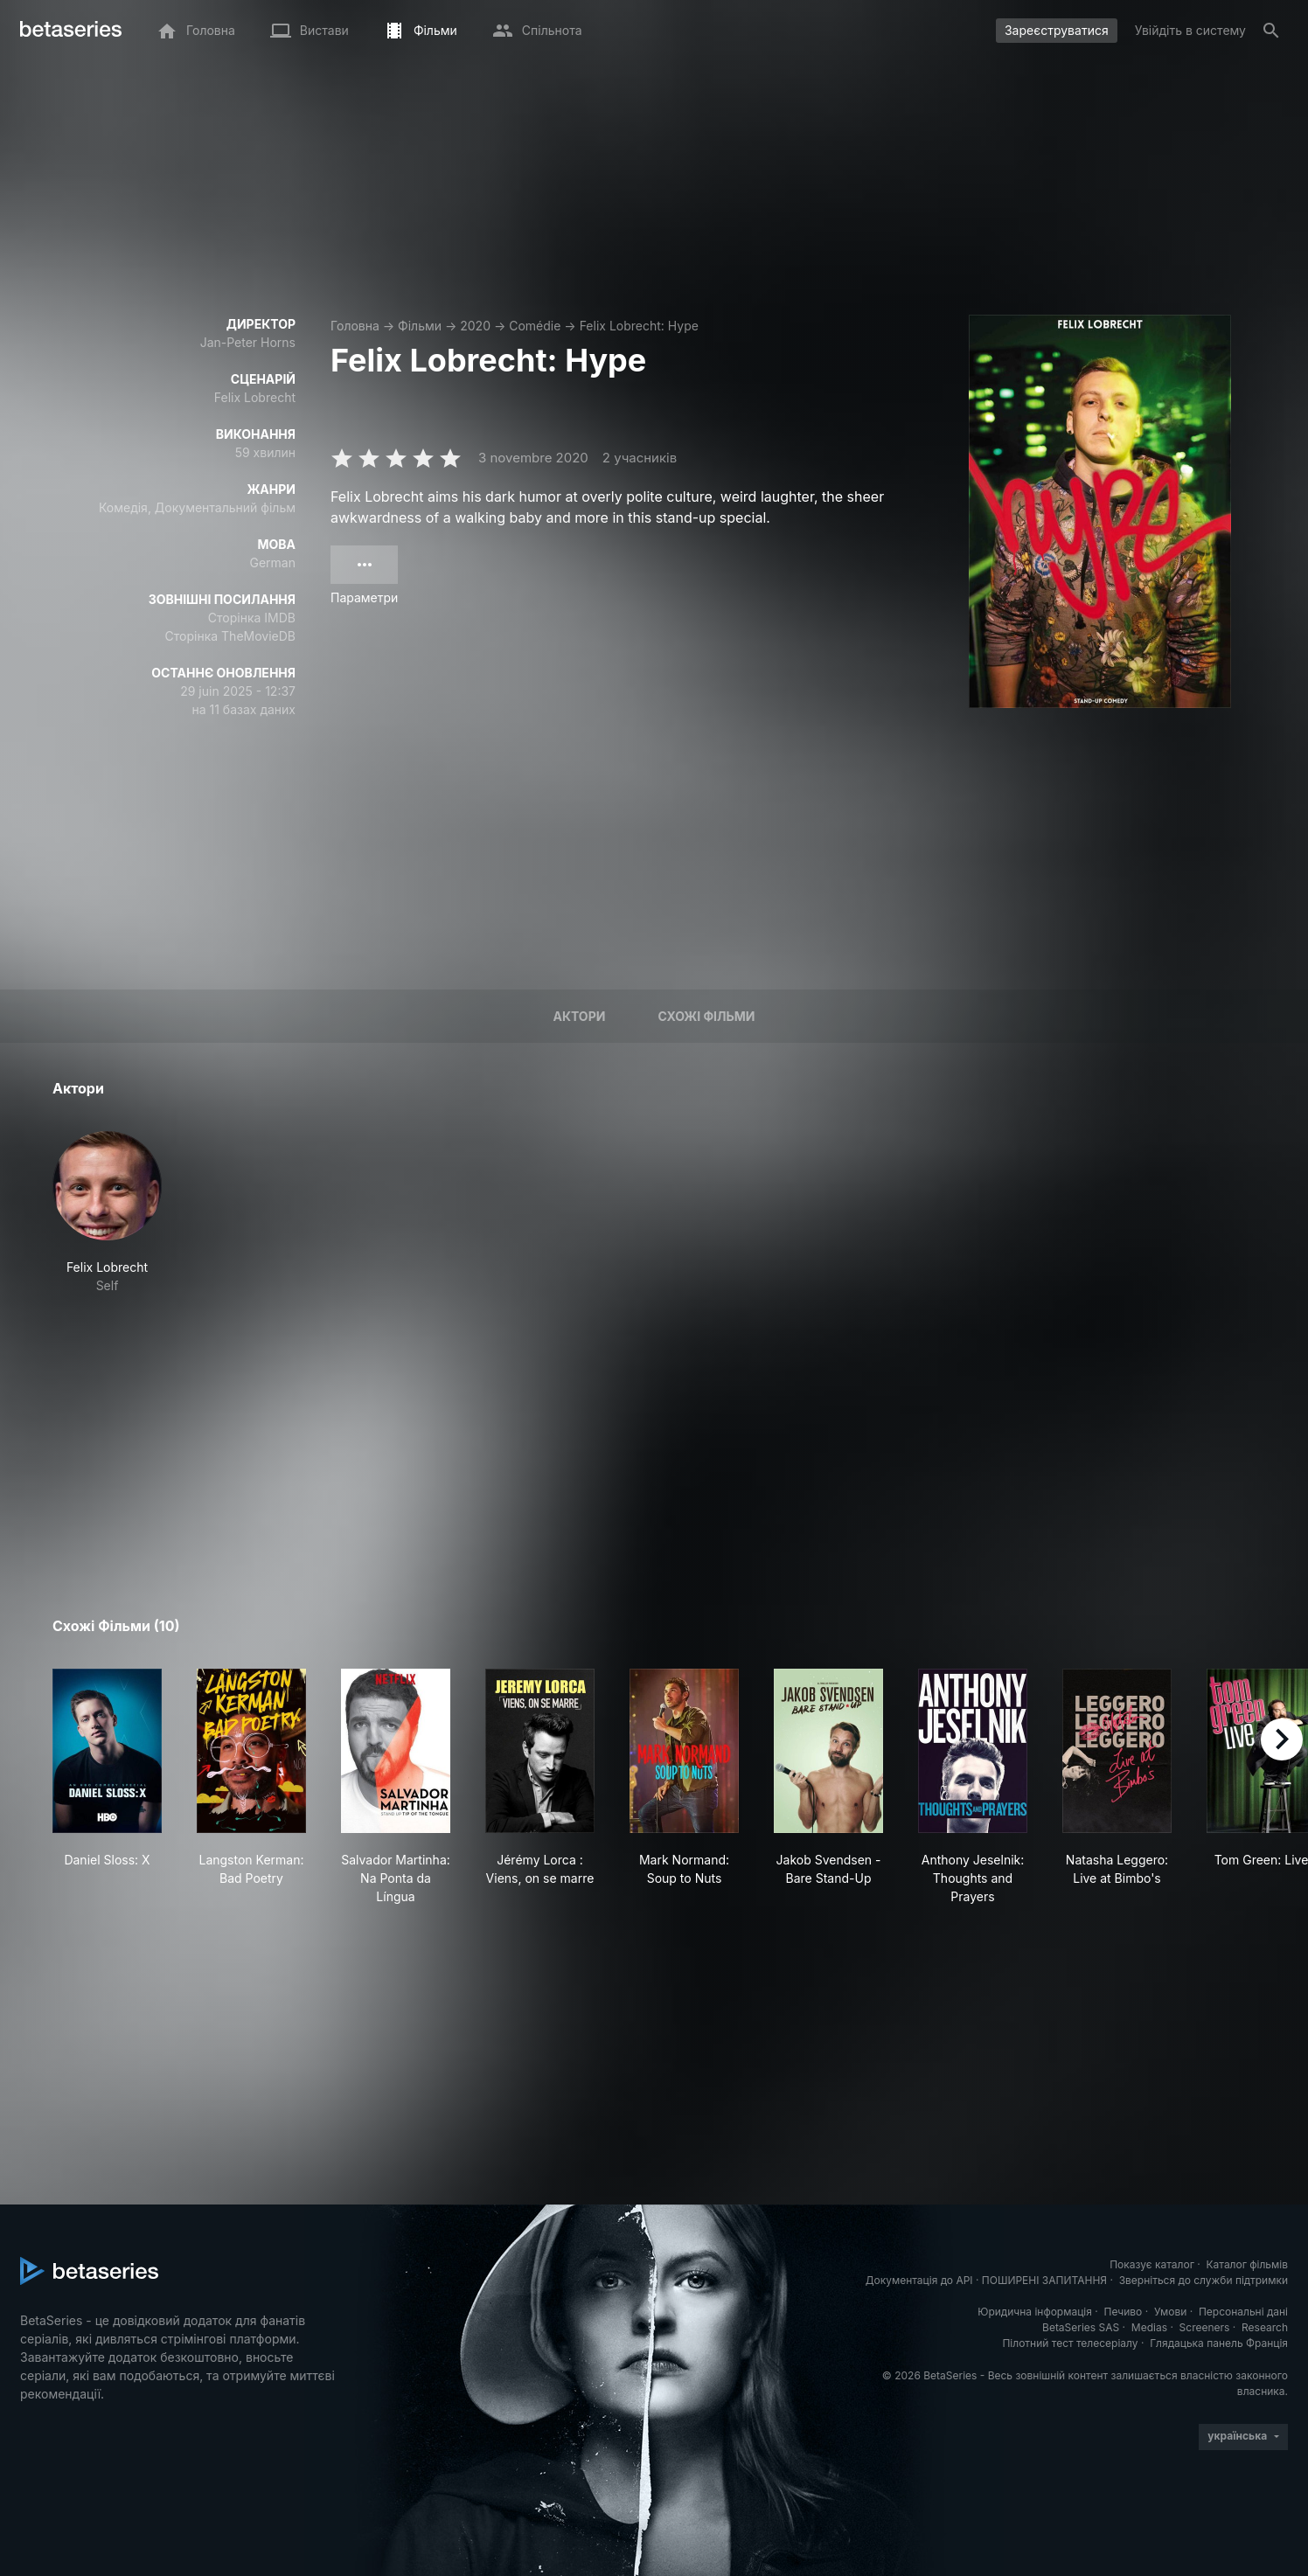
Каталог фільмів (1247, 2264)
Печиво (1122, 2311)
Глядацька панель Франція (1219, 2343)
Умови (1170, 2311)
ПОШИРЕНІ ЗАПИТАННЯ (1044, 2280)
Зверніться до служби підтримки (1203, 2280)
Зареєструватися (1057, 30)
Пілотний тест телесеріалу (1070, 2343)
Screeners (1204, 2327)
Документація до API (919, 2280)
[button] (107, 1213)
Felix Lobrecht (255, 397)
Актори (579, 1016)
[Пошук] (1271, 30)
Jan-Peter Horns (248, 342)
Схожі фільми (706, 1016)
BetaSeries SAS (1080, 2327)
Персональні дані (1243, 2311)
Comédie (534, 325)
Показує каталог (1152, 2264)
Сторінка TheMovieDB (230, 635)
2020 (475, 325)
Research (1265, 2327)
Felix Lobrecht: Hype (639, 325)
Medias (1149, 2327)
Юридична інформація (1035, 2311)
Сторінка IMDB (252, 617)
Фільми (420, 325)
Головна (354, 325)
